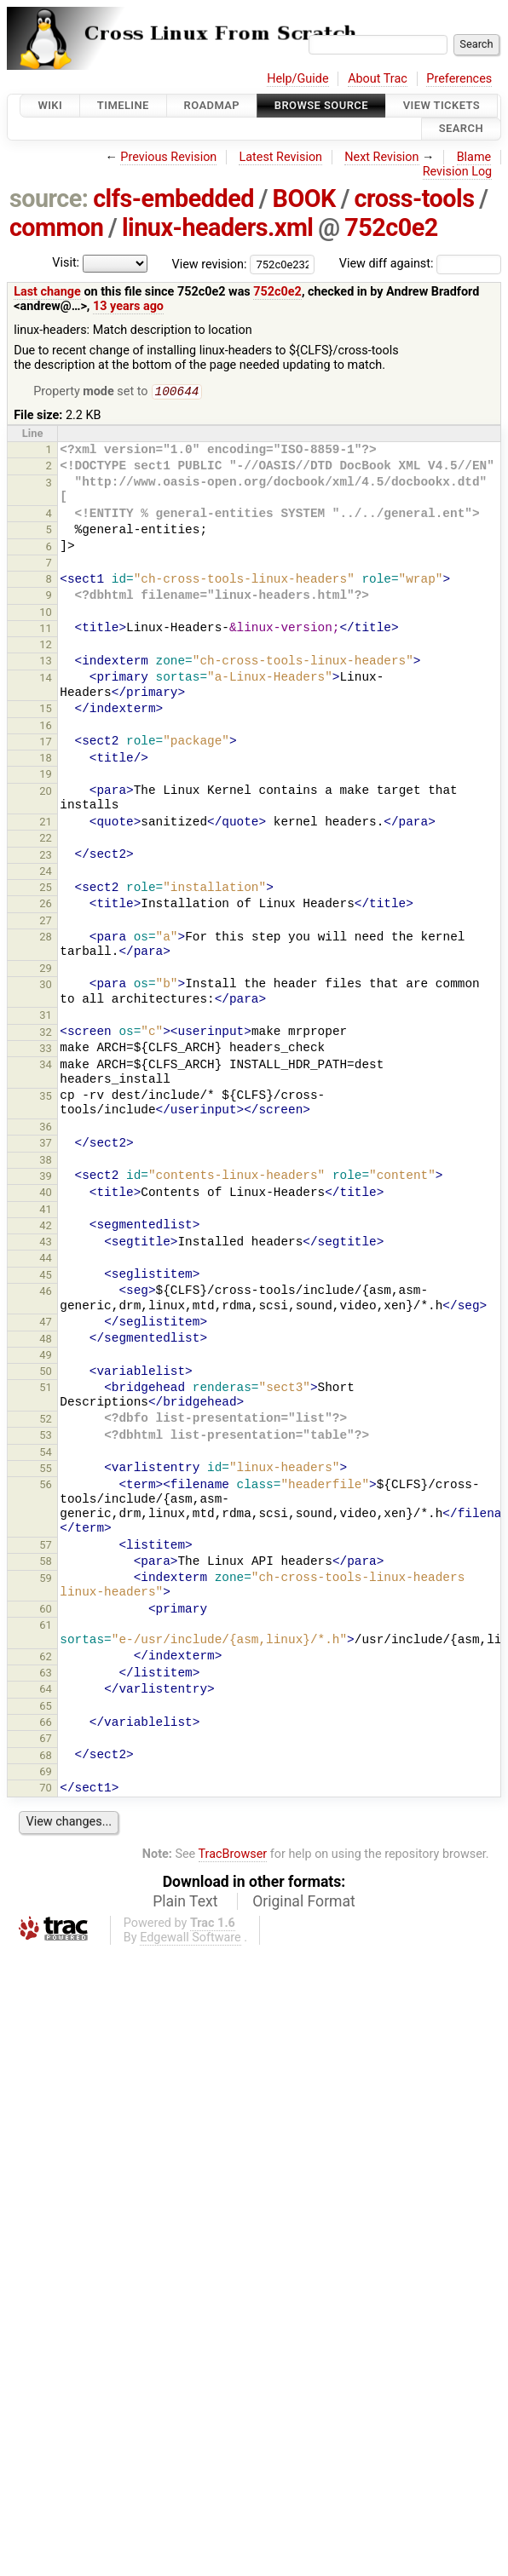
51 (45, 1389)
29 (45, 969)
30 (45, 986)
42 (45, 1227)
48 (45, 1340)
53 (45, 1436)
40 (45, 1193)
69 (45, 1773)
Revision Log (458, 171)
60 (45, 1610)
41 (45, 1211)
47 (45, 1323)
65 (45, 1707)
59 (45, 1579)
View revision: (209, 263)
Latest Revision (280, 157)
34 (45, 1066)
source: (49, 198)
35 (45, 1097)
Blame (474, 157)
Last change (47, 292)
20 (45, 792)
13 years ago (128, 306)
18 (45, 759)
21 (45, 823)
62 (45, 1658)
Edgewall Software (190, 1939)
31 (45, 1016)
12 (45, 646)
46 (45, 1292)
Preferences (459, 79)
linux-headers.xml (217, 227)
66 (45, 1723)
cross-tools (415, 198)
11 (45, 630)
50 (45, 1372)
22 (45, 839)
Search (461, 129)
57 (45, 1546)
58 (45, 1562)
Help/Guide (297, 79)
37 (45, 1144)
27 (45, 922)
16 (45, 727)
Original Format (303, 1903)
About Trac (377, 79)
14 (45, 679)
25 (45, 889)
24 (45, 872)
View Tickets (441, 105)
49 (45, 1356)
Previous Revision (168, 157)
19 (45, 775)
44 (45, 1259)
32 (45, 1033)
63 (45, 1674)
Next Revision (381, 157)
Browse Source (321, 105)
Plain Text (185, 1903)
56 (45, 1486)
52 (45, 1420)
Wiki (50, 105)
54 (45, 1453)
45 (45, 1276)
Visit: (65, 263)
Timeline (123, 105)
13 (45, 662)
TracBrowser (233, 1856)
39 (45, 1177)
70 (45, 1789)
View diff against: (420, 263)
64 (45, 1690)
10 (45, 613)
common (56, 227)
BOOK (304, 198)
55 (45, 1469)
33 (45, 1050)
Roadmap (212, 105)
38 (45, 1161)
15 (45, 710)
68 (45, 1757)
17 (45, 743)
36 (45, 1128)
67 (45, 1740)
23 (45, 856)
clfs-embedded (173, 198)
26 (45, 905)
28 (45, 938)
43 (45, 1243)
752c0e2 (391, 227)
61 (45, 1626)
